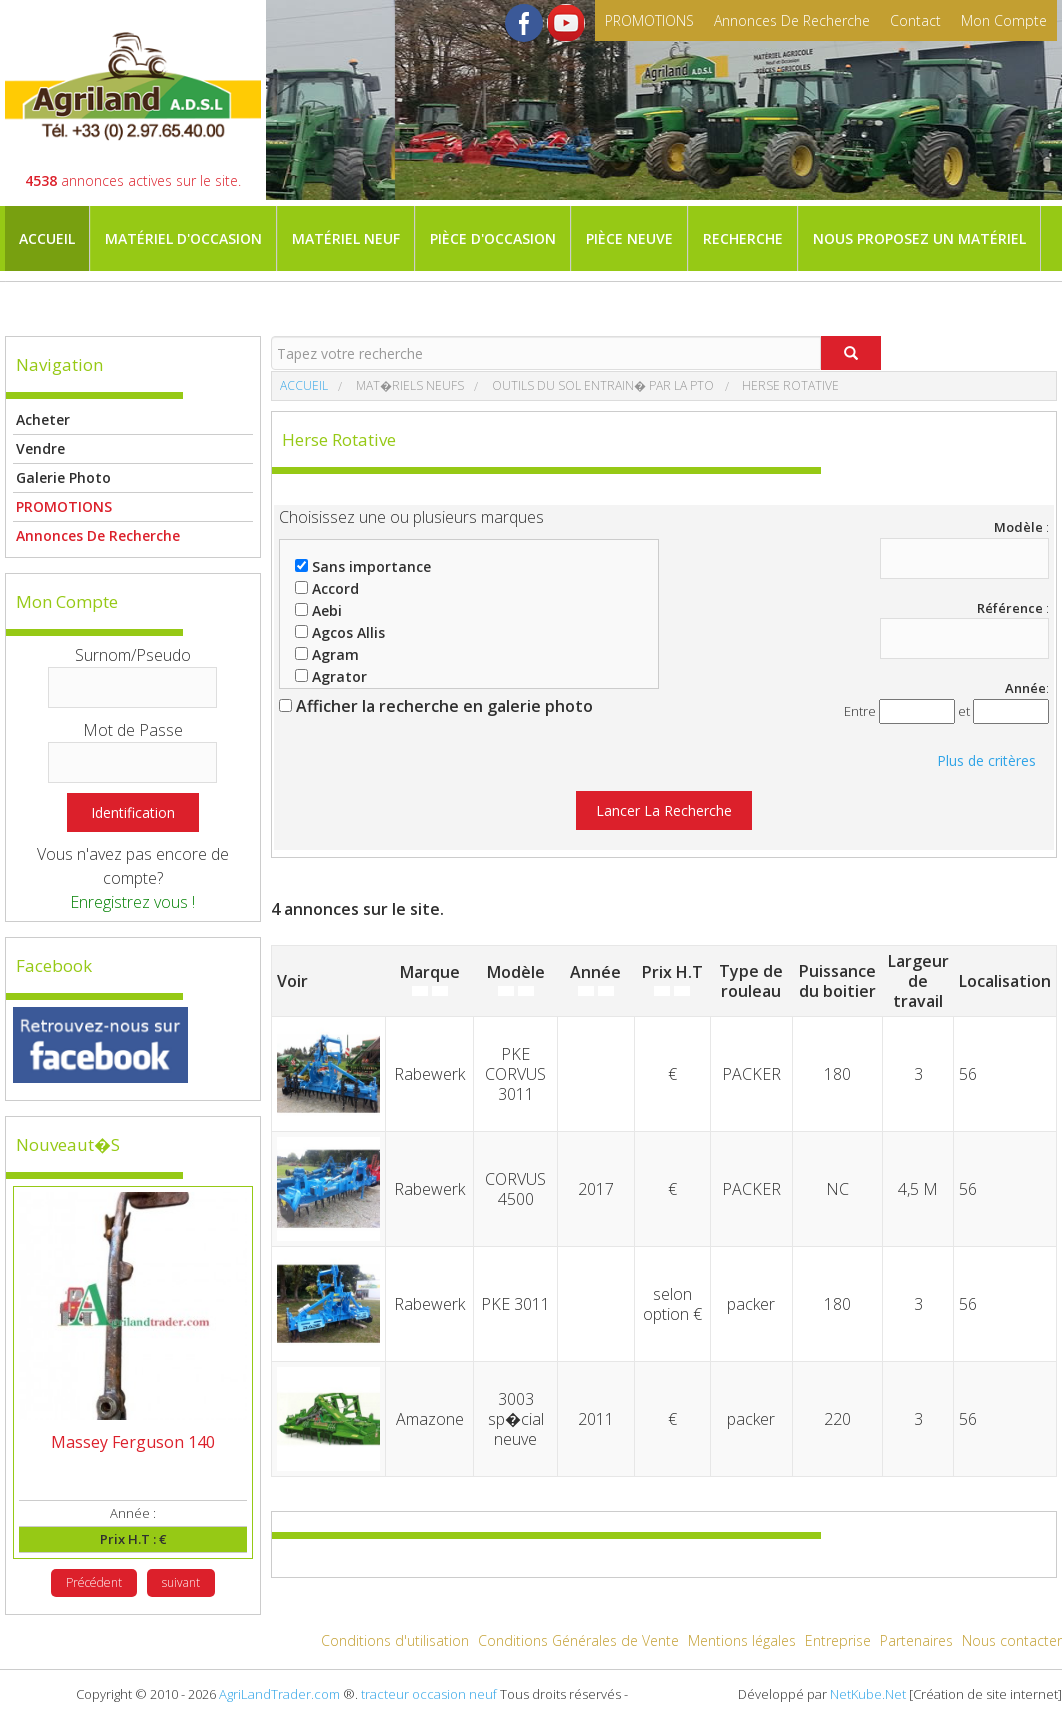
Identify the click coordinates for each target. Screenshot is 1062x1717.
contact (915, 20)
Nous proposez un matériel (919, 238)
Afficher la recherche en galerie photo (436, 706)
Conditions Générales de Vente (578, 1640)
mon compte (1004, 20)
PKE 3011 (515, 1304)
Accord (327, 588)
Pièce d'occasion (493, 238)
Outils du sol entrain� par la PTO (601, 385)
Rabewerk (429, 1074)
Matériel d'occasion (183, 238)
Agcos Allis (340, 632)
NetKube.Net (868, 1694)
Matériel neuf (346, 238)
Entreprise (838, 1640)
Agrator (331, 676)
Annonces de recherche (792, 20)
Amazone (430, 1419)
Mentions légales (742, 1640)
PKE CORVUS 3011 (515, 1074)
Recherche (743, 238)
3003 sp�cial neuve (516, 1419)
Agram (327, 654)
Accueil (47, 238)
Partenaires (916, 1640)
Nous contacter (1012, 1640)
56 (968, 1074)
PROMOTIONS (649, 20)
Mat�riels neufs (408, 385)
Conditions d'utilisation (395, 1640)
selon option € (672, 1304)
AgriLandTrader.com (279, 1694)
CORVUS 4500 (515, 1189)
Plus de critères (986, 760)
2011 (596, 1419)
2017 (596, 1189)
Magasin (52, 303)
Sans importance (363, 566)
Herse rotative (789, 385)
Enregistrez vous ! (132, 902)
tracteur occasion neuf (429, 1694)
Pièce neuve (629, 238)
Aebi (318, 610)
